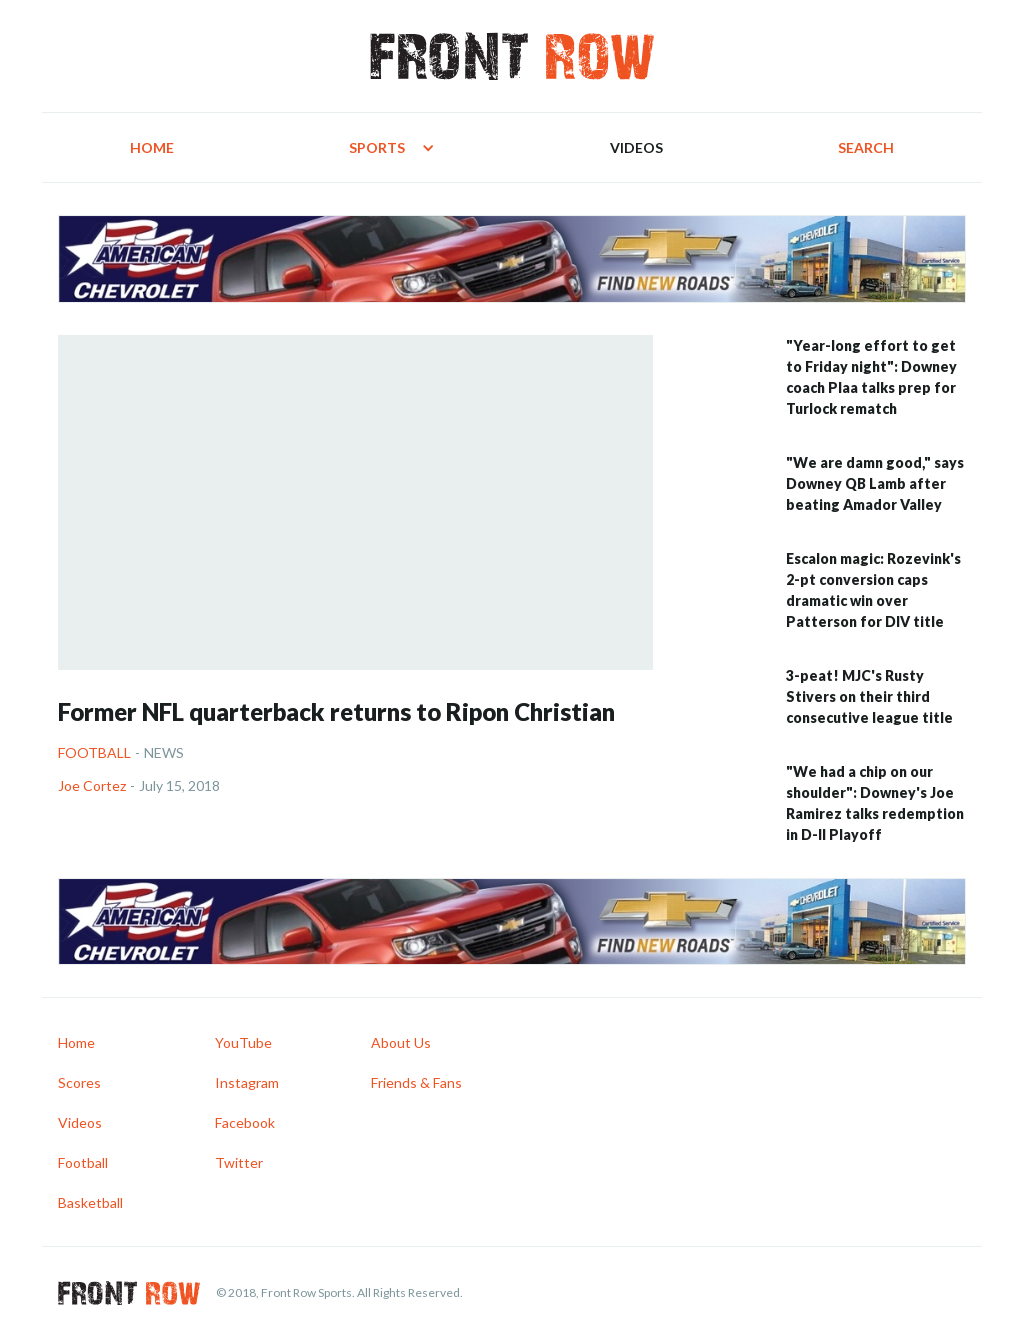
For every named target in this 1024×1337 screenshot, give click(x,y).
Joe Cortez (92, 785)
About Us (401, 1042)
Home (152, 147)
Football (94, 752)
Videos (636, 147)
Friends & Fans (416, 1082)
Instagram (247, 1082)
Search (866, 147)
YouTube (243, 1042)
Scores (79, 1082)
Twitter (239, 1162)
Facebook (245, 1122)
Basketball (90, 1202)
